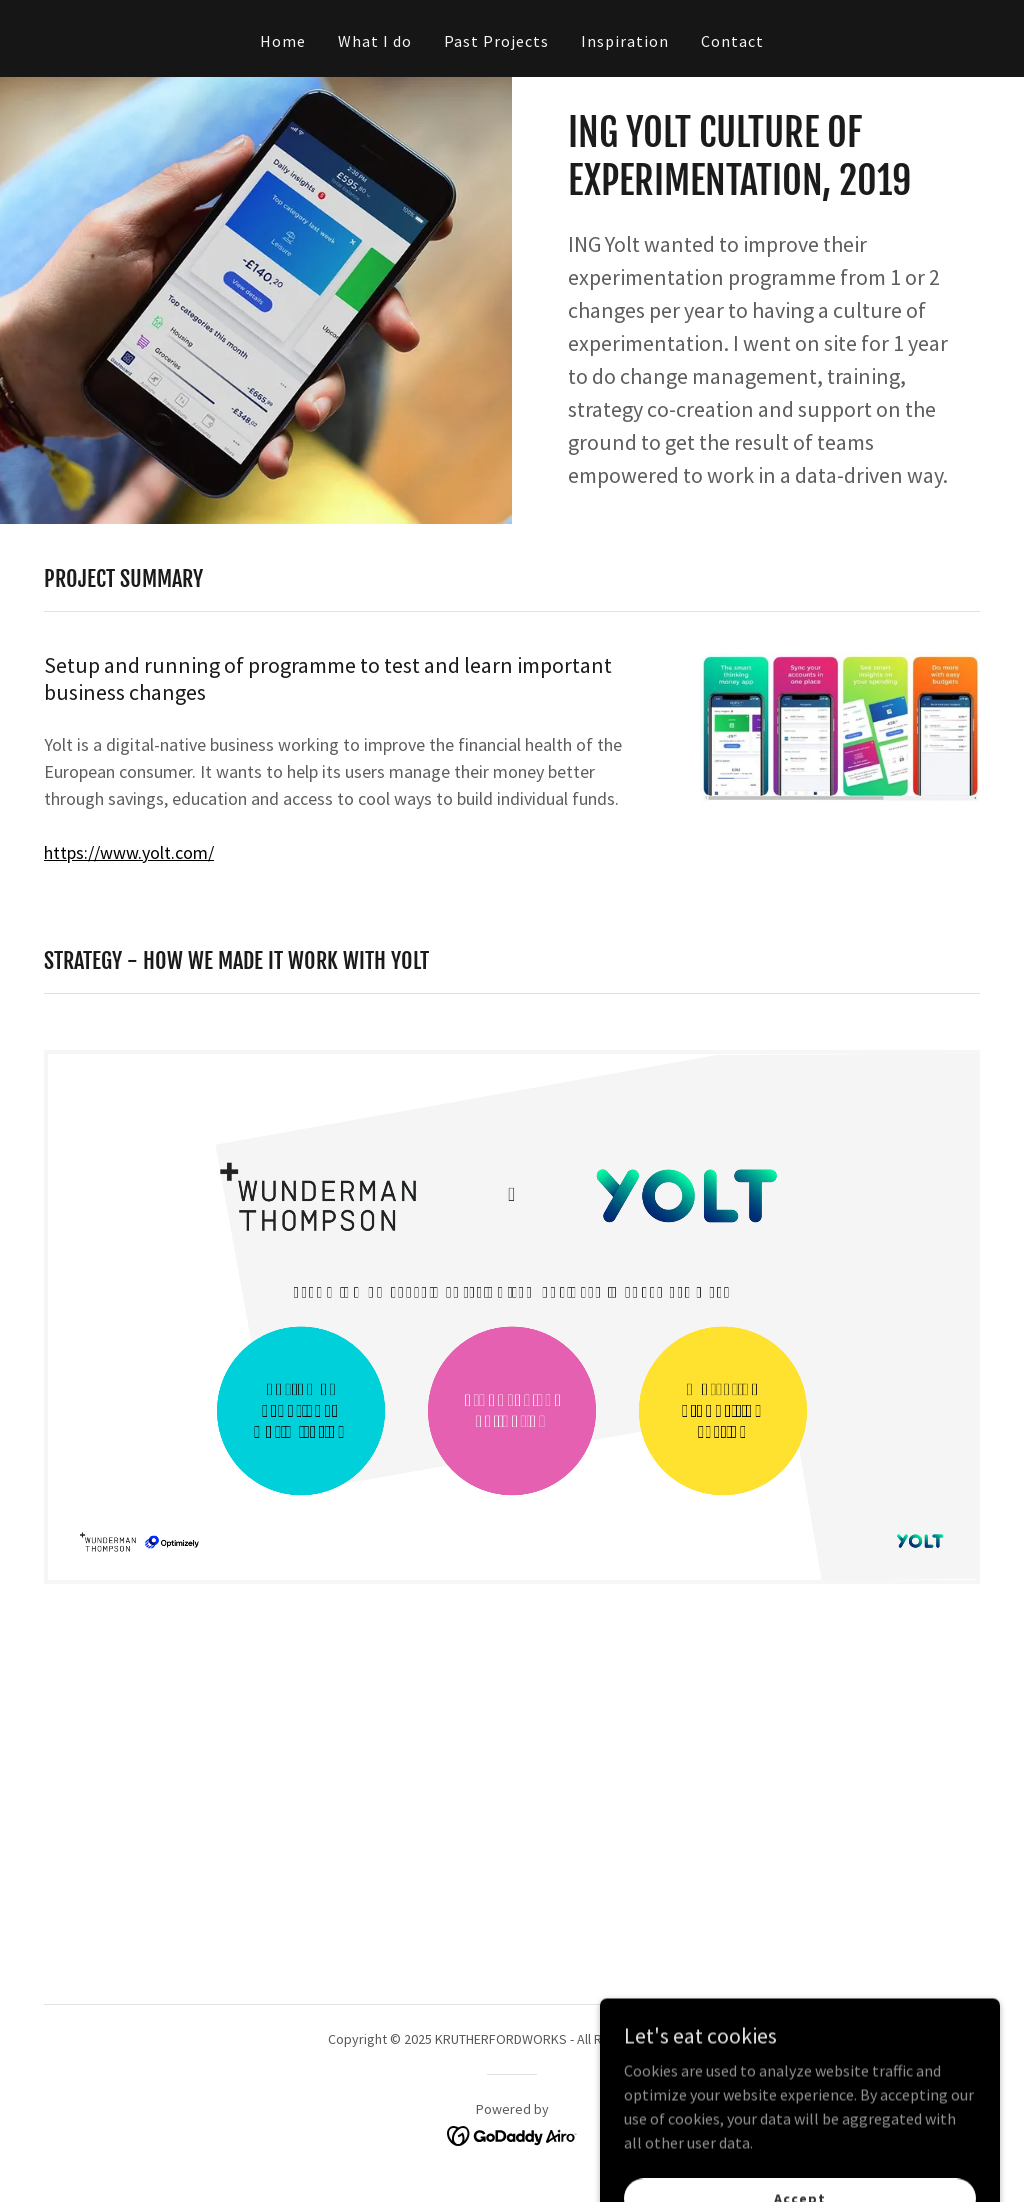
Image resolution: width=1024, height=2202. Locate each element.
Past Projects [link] (496, 41)
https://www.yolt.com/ (129, 852)
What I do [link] (375, 41)
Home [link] (283, 41)
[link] (512, 2134)
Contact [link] (732, 41)
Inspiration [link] (625, 41)
